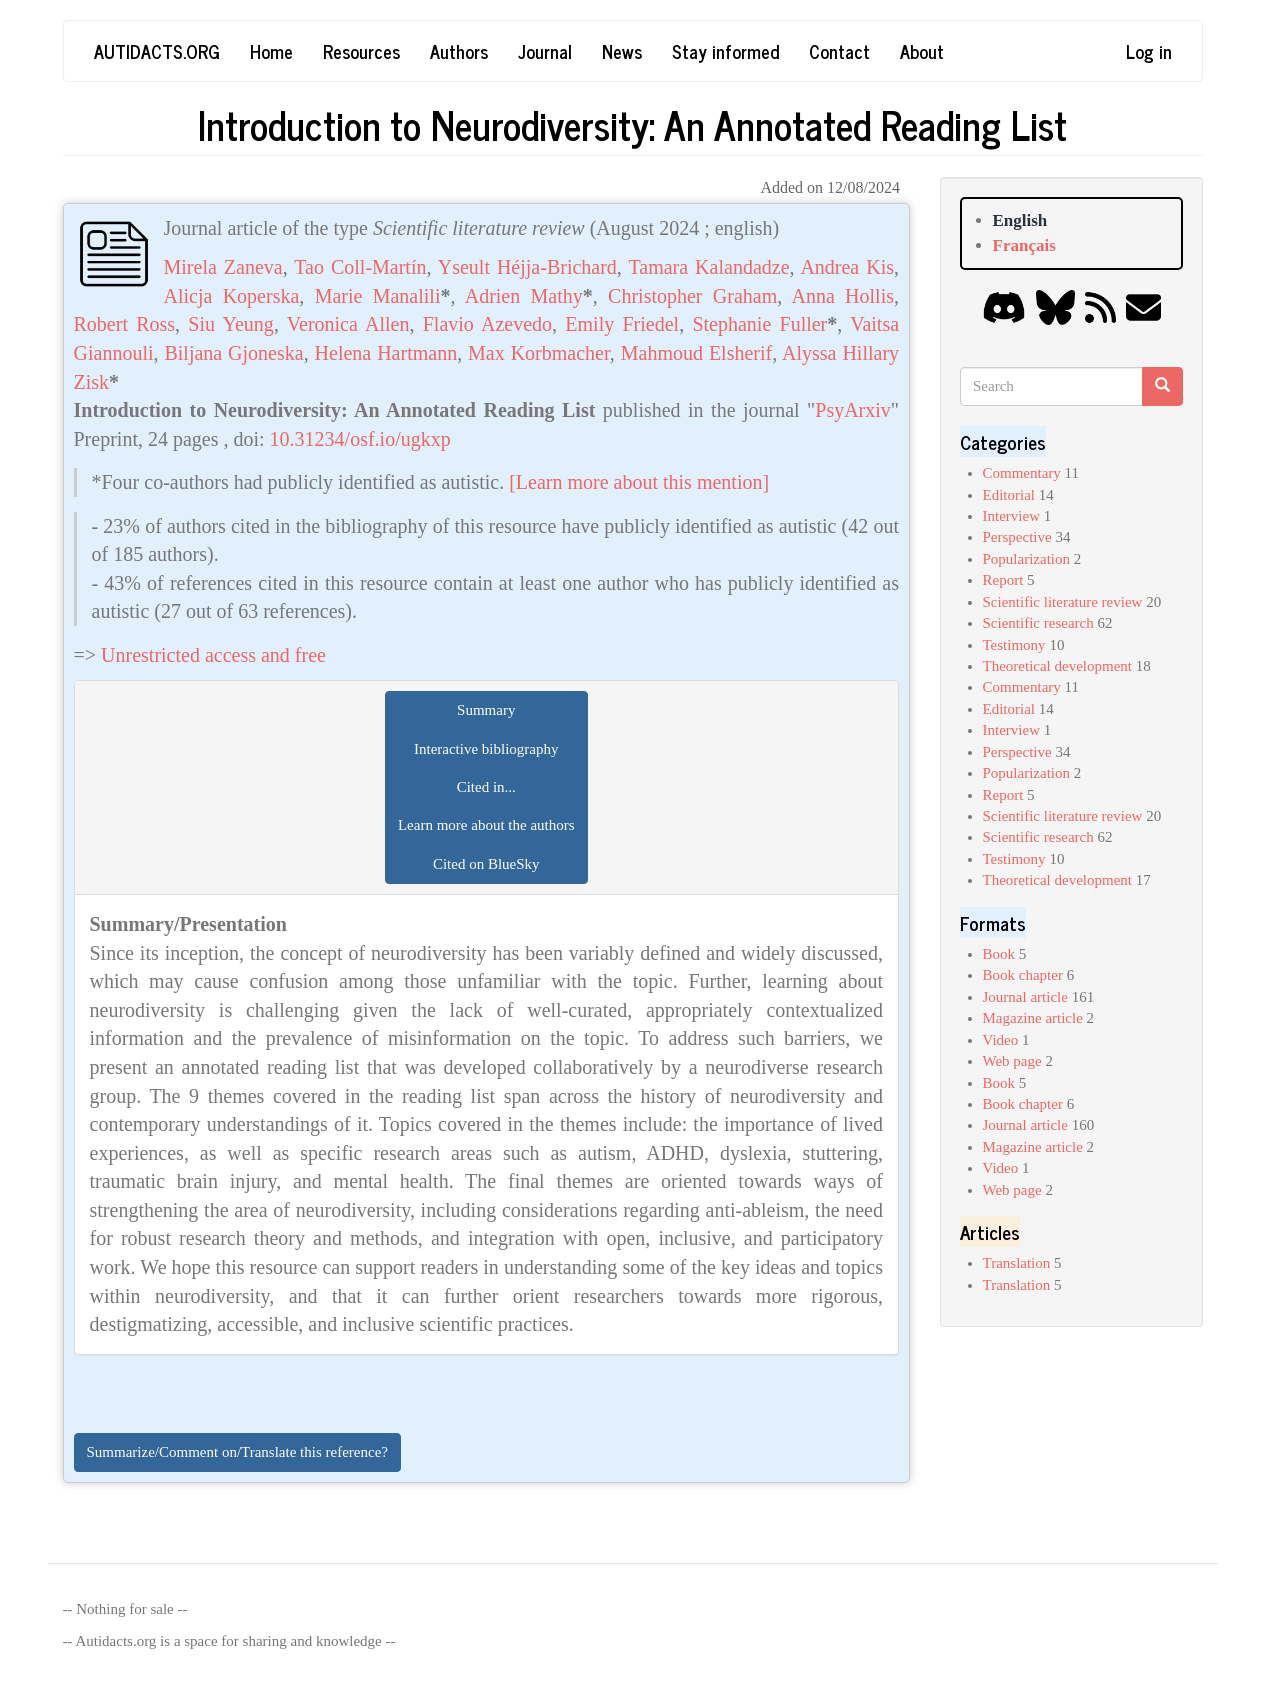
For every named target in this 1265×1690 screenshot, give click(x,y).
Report (1003, 580)
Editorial (1009, 495)
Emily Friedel (622, 324)
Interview (1011, 516)
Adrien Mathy (524, 296)
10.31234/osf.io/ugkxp (360, 439)
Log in (1149, 51)
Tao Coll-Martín (360, 267)
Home (271, 51)
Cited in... (486, 787)
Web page (1012, 1061)
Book (999, 954)
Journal (545, 51)
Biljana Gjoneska (233, 353)
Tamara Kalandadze (708, 267)
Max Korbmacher (539, 353)
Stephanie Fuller (759, 324)
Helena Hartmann (386, 353)
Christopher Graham (692, 296)
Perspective (1017, 537)
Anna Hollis (842, 296)
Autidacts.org (157, 51)
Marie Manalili (378, 296)
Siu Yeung (231, 324)
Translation (1017, 1263)
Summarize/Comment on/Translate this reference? (237, 1452)
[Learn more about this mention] (639, 482)
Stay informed (725, 51)
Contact (839, 51)
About (922, 51)
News (622, 51)
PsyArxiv (853, 410)
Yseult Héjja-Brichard (527, 267)
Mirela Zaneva (223, 267)
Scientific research (1038, 623)
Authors (459, 51)
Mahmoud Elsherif (696, 353)
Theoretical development (1058, 666)
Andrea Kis (847, 267)
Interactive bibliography (486, 749)
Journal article (1025, 997)
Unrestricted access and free (213, 655)
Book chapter (1023, 975)
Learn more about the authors (486, 825)
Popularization (1026, 559)
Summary (486, 710)
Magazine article (1033, 1018)
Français (1024, 245)
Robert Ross (125, 324)
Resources (361, 51)
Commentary (1022, 473)
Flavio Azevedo (487, 324)
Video (1001, 1040)
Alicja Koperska (232, 296)
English (1020, 220)
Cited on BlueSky (486, 864)
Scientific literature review (1063, 602)
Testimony (1014, 645)
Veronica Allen (348, 324)
